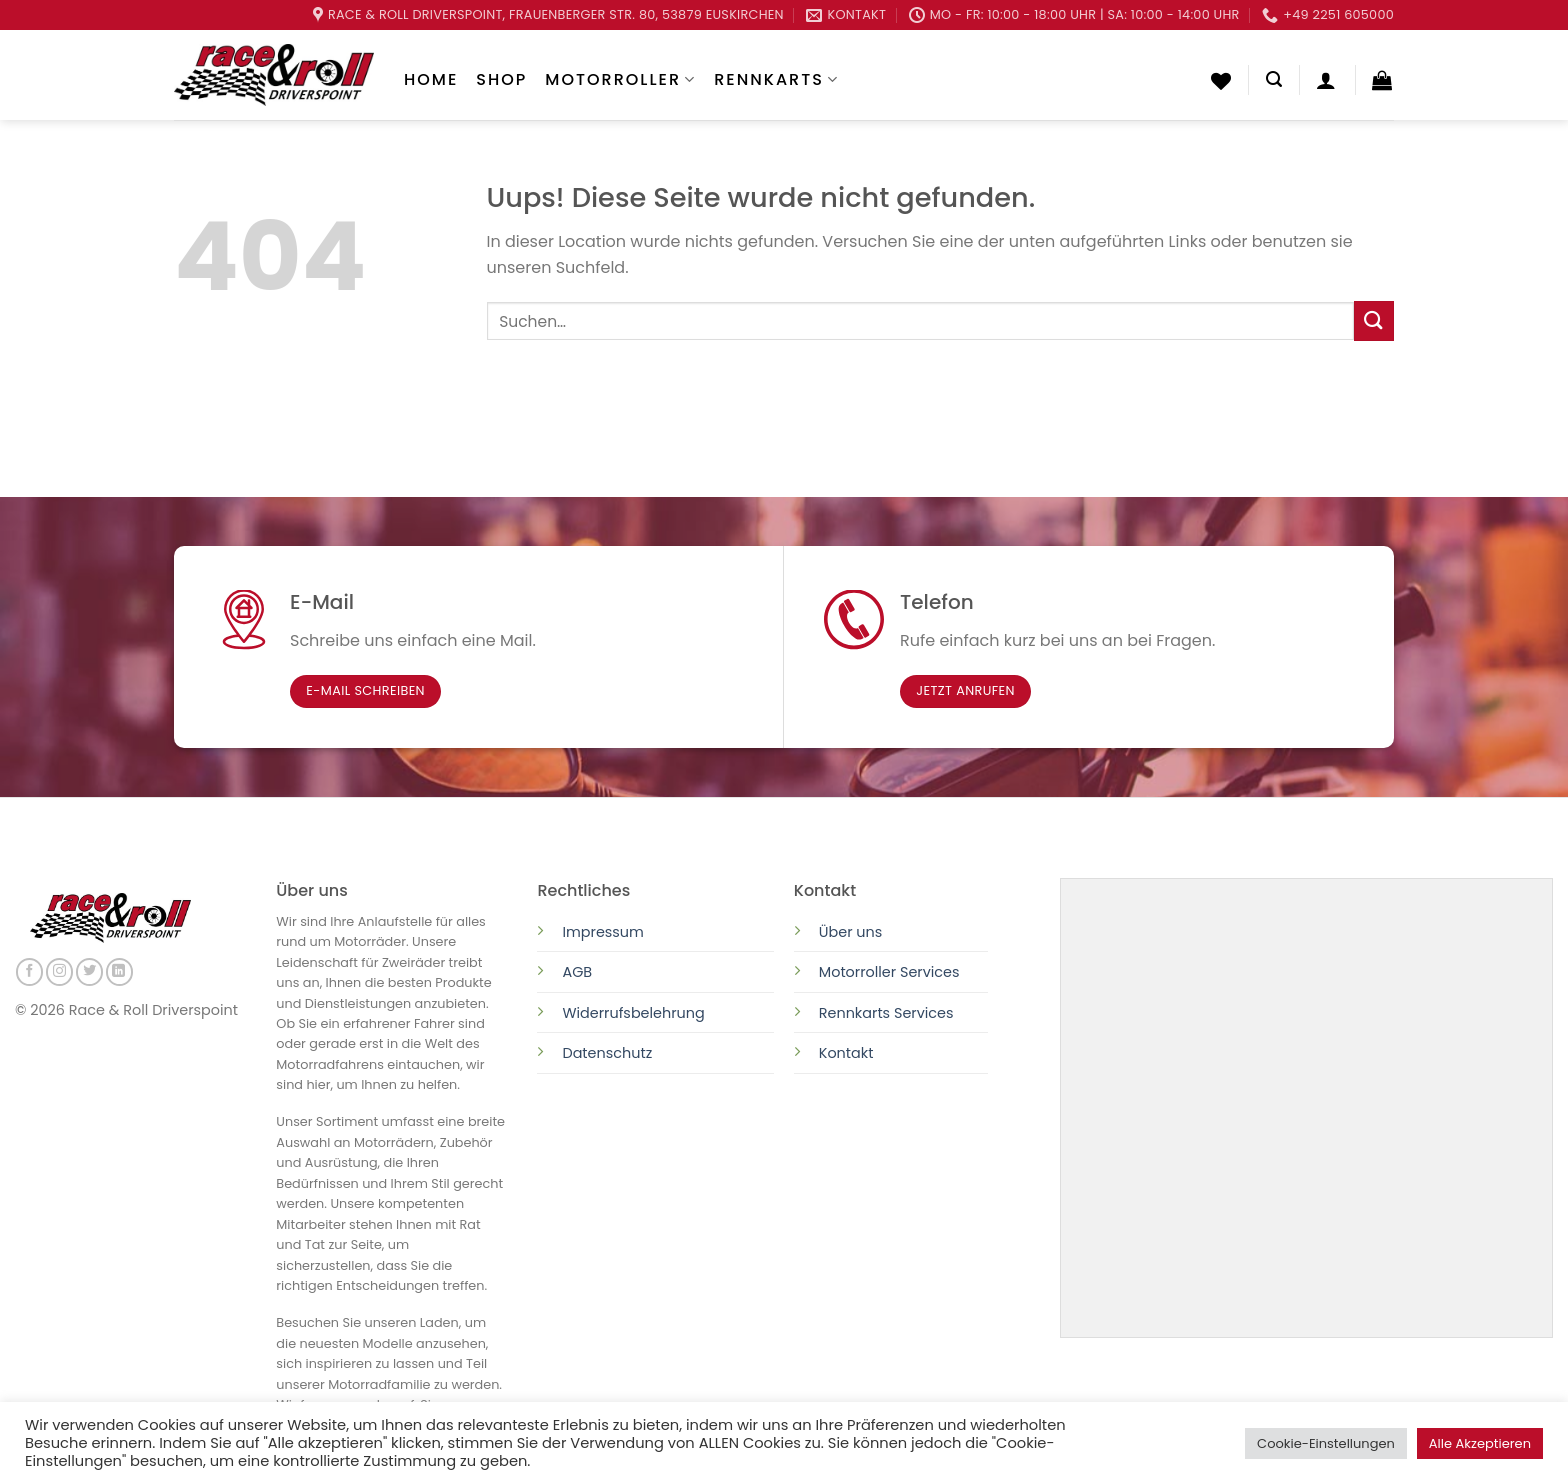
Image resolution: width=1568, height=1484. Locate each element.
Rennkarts (776, 79)
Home (431, 79)
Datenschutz (609, 1053)
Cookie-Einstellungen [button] (1326, 1443)
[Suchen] (1274, 79)
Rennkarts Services (886, 1013)
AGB (577, 972)
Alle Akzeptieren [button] (1480, 1443)
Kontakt (846, 1053)
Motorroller (620, 79)
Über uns (851, 932)
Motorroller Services (889, 972)
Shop (501, 79)
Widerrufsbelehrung (633, 1013)
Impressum (602, 932)
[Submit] (1374, 320)
